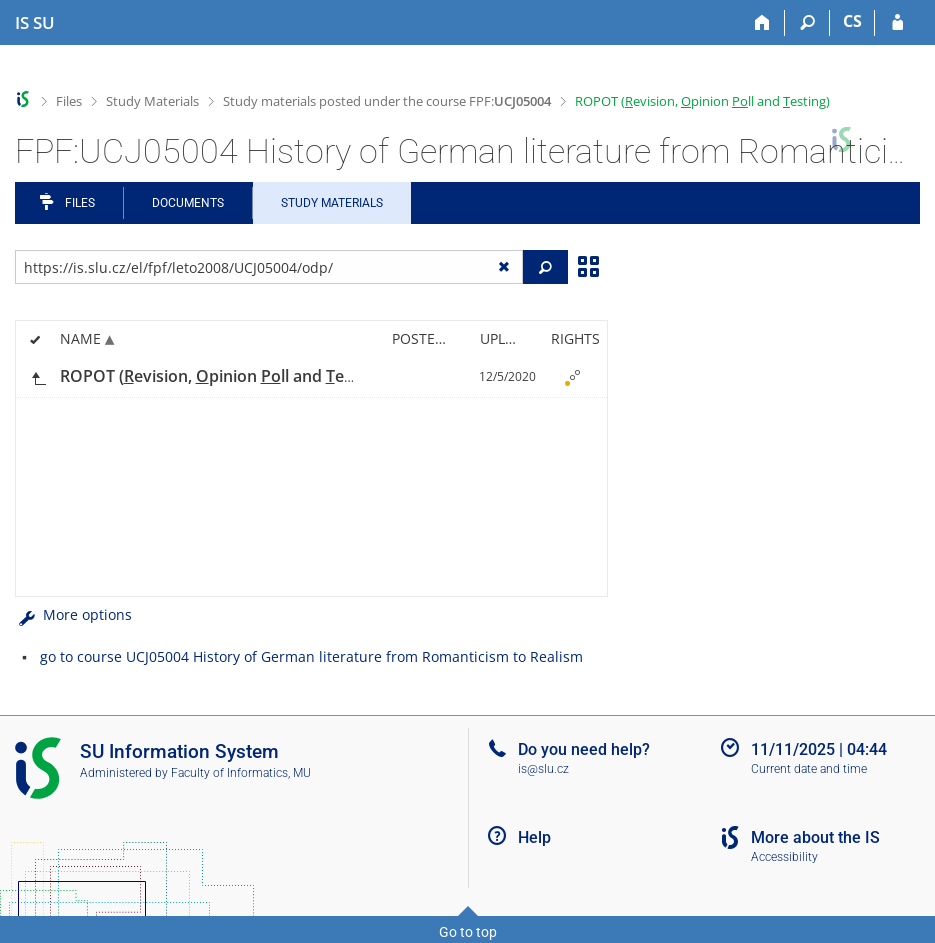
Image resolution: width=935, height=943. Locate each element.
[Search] (807, 23)
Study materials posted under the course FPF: (387, 101)
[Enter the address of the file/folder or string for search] (269, 267)
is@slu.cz (543, 769)
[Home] (762, 23)
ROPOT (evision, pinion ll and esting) (702, 101)
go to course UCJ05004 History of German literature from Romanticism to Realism (311, 656)
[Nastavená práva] (572, 377)
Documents (188, 203)
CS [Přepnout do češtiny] (852, 21)
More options (73, 614)
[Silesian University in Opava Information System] (35, 23)
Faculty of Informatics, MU (241, 773)
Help (534, 837)
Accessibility (784, 857)
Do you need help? (584, 749)
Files (69, 101)
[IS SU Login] (897, 23)
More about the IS (815, 837)
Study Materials (152, 101)
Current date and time (809, 769)
